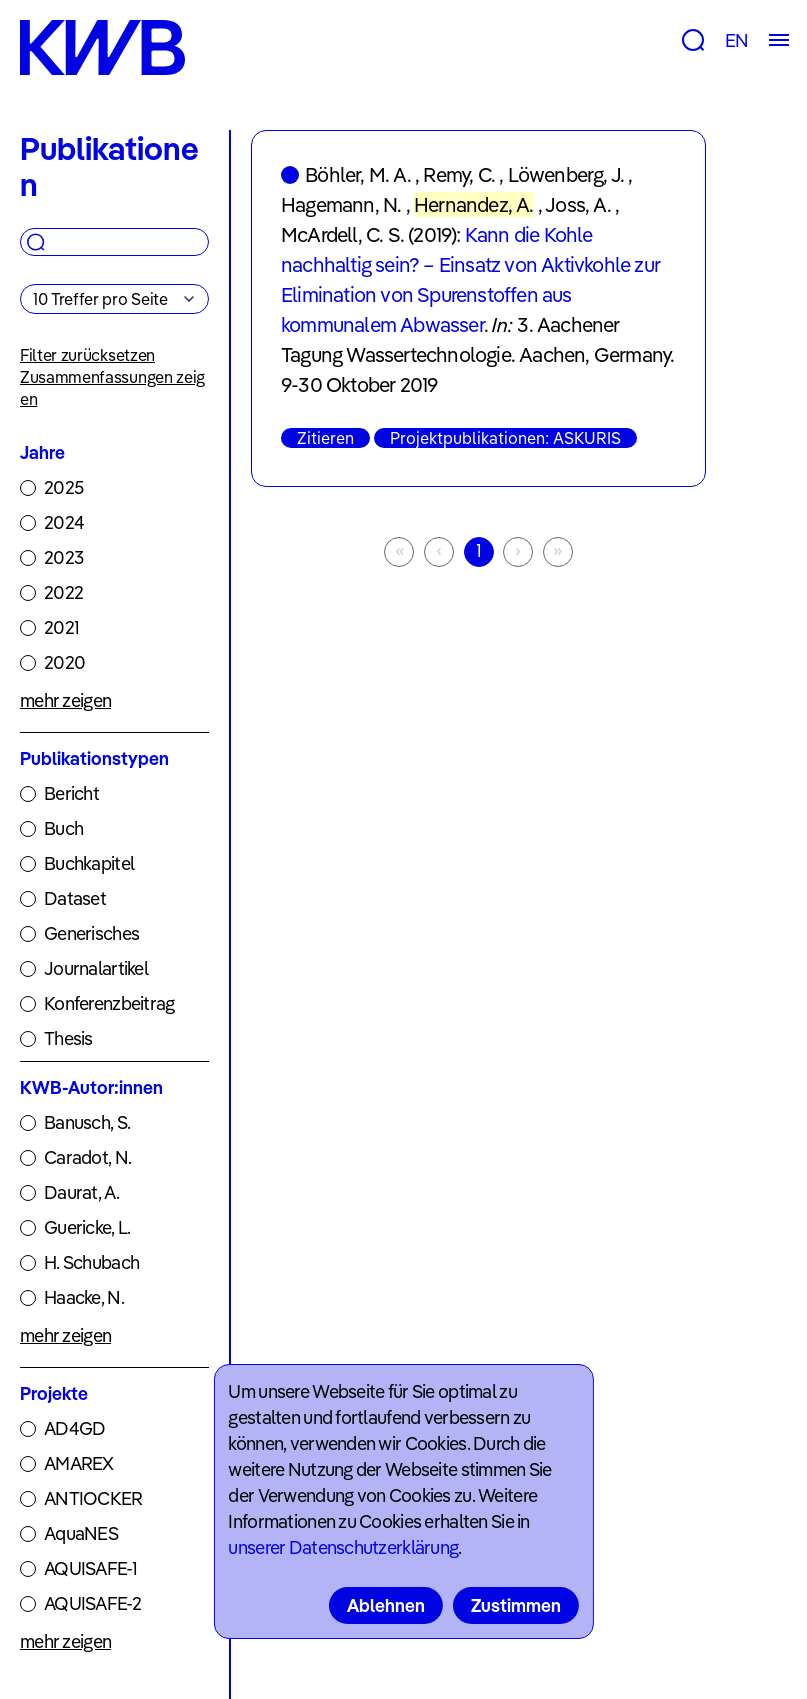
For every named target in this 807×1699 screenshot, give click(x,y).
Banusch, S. (87, 1122)
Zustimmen (516, 1605)
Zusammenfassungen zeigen (112, 388)
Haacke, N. (84, 1297)
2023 (63, 557)
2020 (64, 662)
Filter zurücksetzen (87, 355)
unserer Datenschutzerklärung (343, 1547)
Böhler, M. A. (358, 174)
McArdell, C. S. (342, 234)
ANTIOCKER (93, 1498)
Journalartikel (96, 968)
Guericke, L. (87, 1227)
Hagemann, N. (341, 204)
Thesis (68, 1038)
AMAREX (79, 1463)
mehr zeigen (65, 700)
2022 (63, 592)
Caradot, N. (87, 1157)
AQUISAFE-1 (90, 1568)
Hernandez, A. (474, 204)
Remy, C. (459, 174)
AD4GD (74, 1428)
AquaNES (81, 1533)
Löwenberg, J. (566, 174)
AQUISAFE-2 (92, 1603)
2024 (64, 522)
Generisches (91, 933)
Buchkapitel (89, 863)
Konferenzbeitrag (109, 1003)
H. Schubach (91, 1262)
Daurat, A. (81, 1192)
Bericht (71, 793)
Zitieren (325, 438)
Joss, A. (578, 204)
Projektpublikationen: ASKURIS (505, 438)
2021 (61, 627)
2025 (63, 487)
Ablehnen (386, 1605)
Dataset (75, 898)
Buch (63, 828)
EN (736, 40)
